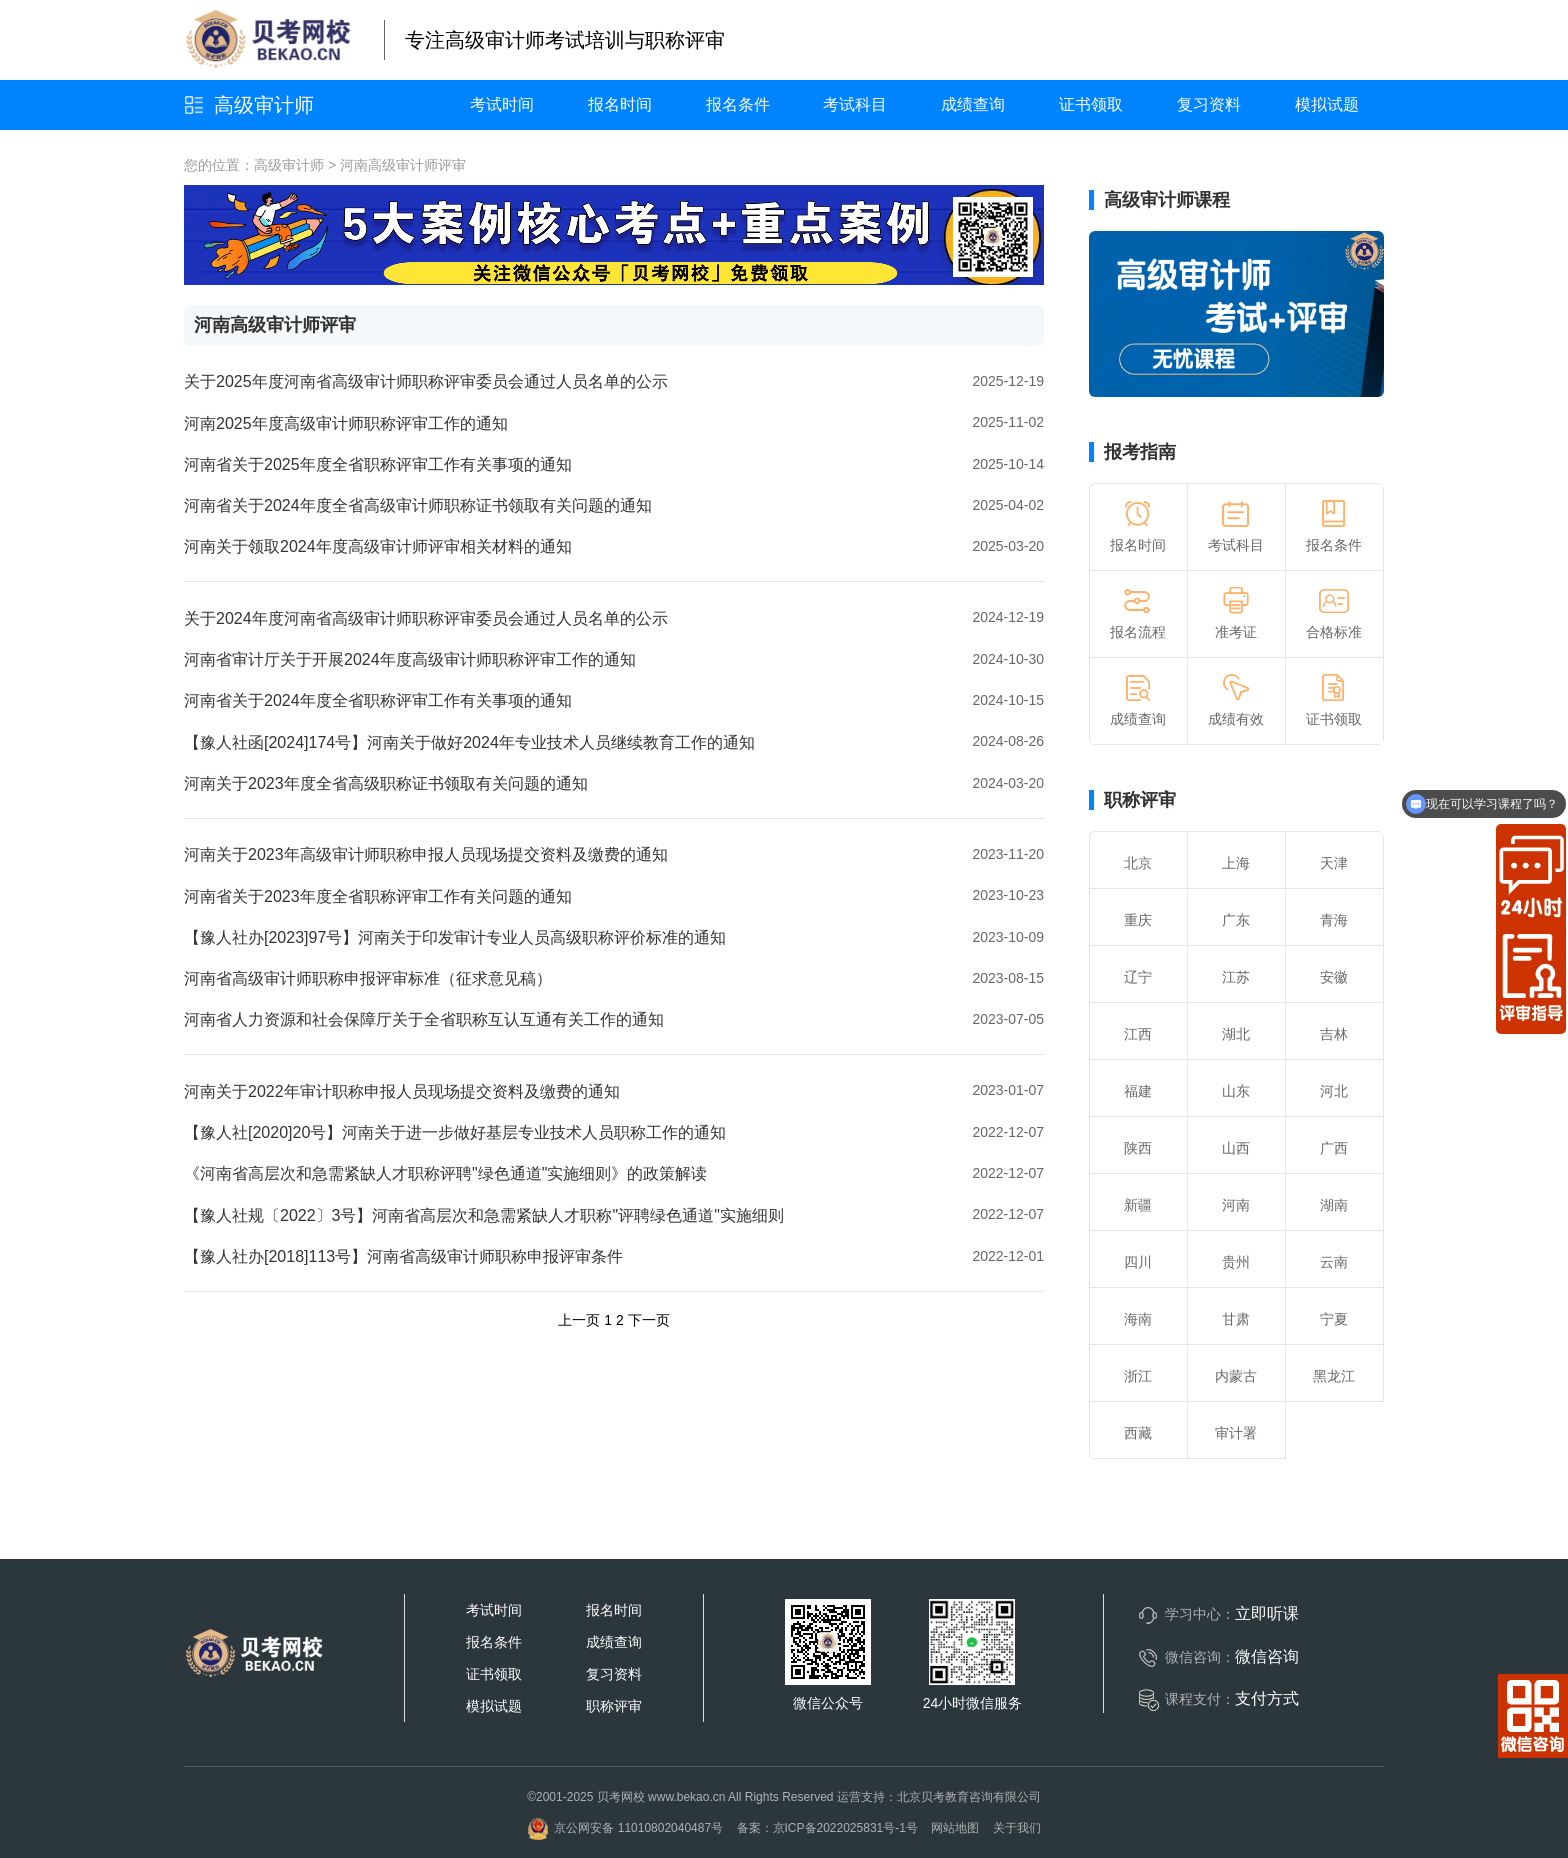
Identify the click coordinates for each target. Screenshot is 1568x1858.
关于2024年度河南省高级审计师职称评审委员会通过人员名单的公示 (426, 618)
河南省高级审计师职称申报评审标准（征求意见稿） (368, 978)
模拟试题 (1327, 104)
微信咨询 (1267, 1656)
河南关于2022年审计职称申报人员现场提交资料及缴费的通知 (402, 1091)
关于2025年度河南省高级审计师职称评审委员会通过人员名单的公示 (426, 381)
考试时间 (502, 104)
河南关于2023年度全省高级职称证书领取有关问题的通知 (386, 783)
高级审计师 (264, 105)
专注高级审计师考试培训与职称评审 (565, 40)
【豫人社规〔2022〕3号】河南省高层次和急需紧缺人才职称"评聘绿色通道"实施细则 (484, 1215)
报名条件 (738, 104)
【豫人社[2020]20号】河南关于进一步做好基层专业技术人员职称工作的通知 (455, 1132)
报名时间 (620, 104)
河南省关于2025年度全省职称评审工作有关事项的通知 (378, 464)
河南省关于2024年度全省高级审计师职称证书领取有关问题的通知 (418, 505)
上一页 (579, 1320)
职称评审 (1140, 800)
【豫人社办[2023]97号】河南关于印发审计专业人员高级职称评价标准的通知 (455, 937)
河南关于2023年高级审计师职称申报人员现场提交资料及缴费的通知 (426, 854)
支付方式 (1267, 1698)
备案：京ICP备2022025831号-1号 (827, 1828)
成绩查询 (973, 104)
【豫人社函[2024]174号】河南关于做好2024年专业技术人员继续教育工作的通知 (469, 742)
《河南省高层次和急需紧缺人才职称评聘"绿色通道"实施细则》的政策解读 (445, 1173)
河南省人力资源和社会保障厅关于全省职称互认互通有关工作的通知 (424, 1019)
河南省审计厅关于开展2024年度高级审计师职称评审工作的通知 (410, 659)
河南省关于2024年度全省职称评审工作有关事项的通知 (378, 700)
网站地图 (955, 1828)
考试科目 (855, 104)
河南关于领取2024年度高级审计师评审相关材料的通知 (378, 546)
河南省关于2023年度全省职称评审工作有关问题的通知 (378, 896)
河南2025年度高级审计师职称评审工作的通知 (346, 423)
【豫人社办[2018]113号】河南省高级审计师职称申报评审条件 (403, 1256)
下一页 (649, 1320)
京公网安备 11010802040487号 (625, 1828)
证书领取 (1091, 104)
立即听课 (1267, 1613)
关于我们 (1017, 1828)
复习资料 (1209, 104)
